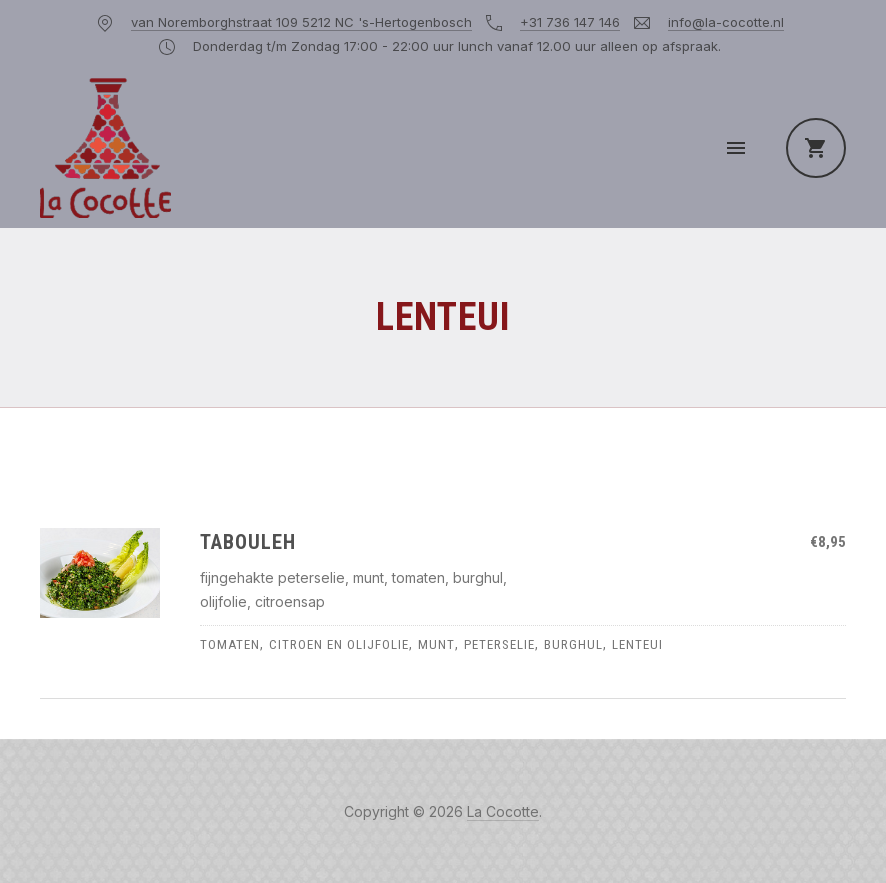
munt (436, 644)
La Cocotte (503, 811)
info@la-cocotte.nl (726, 22)
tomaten (230, 644)
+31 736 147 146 (570, 22)
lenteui (637, 644)
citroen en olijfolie (339, 644)
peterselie (499, 644)
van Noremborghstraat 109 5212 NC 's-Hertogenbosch (301, 22)
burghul (573, 644)
